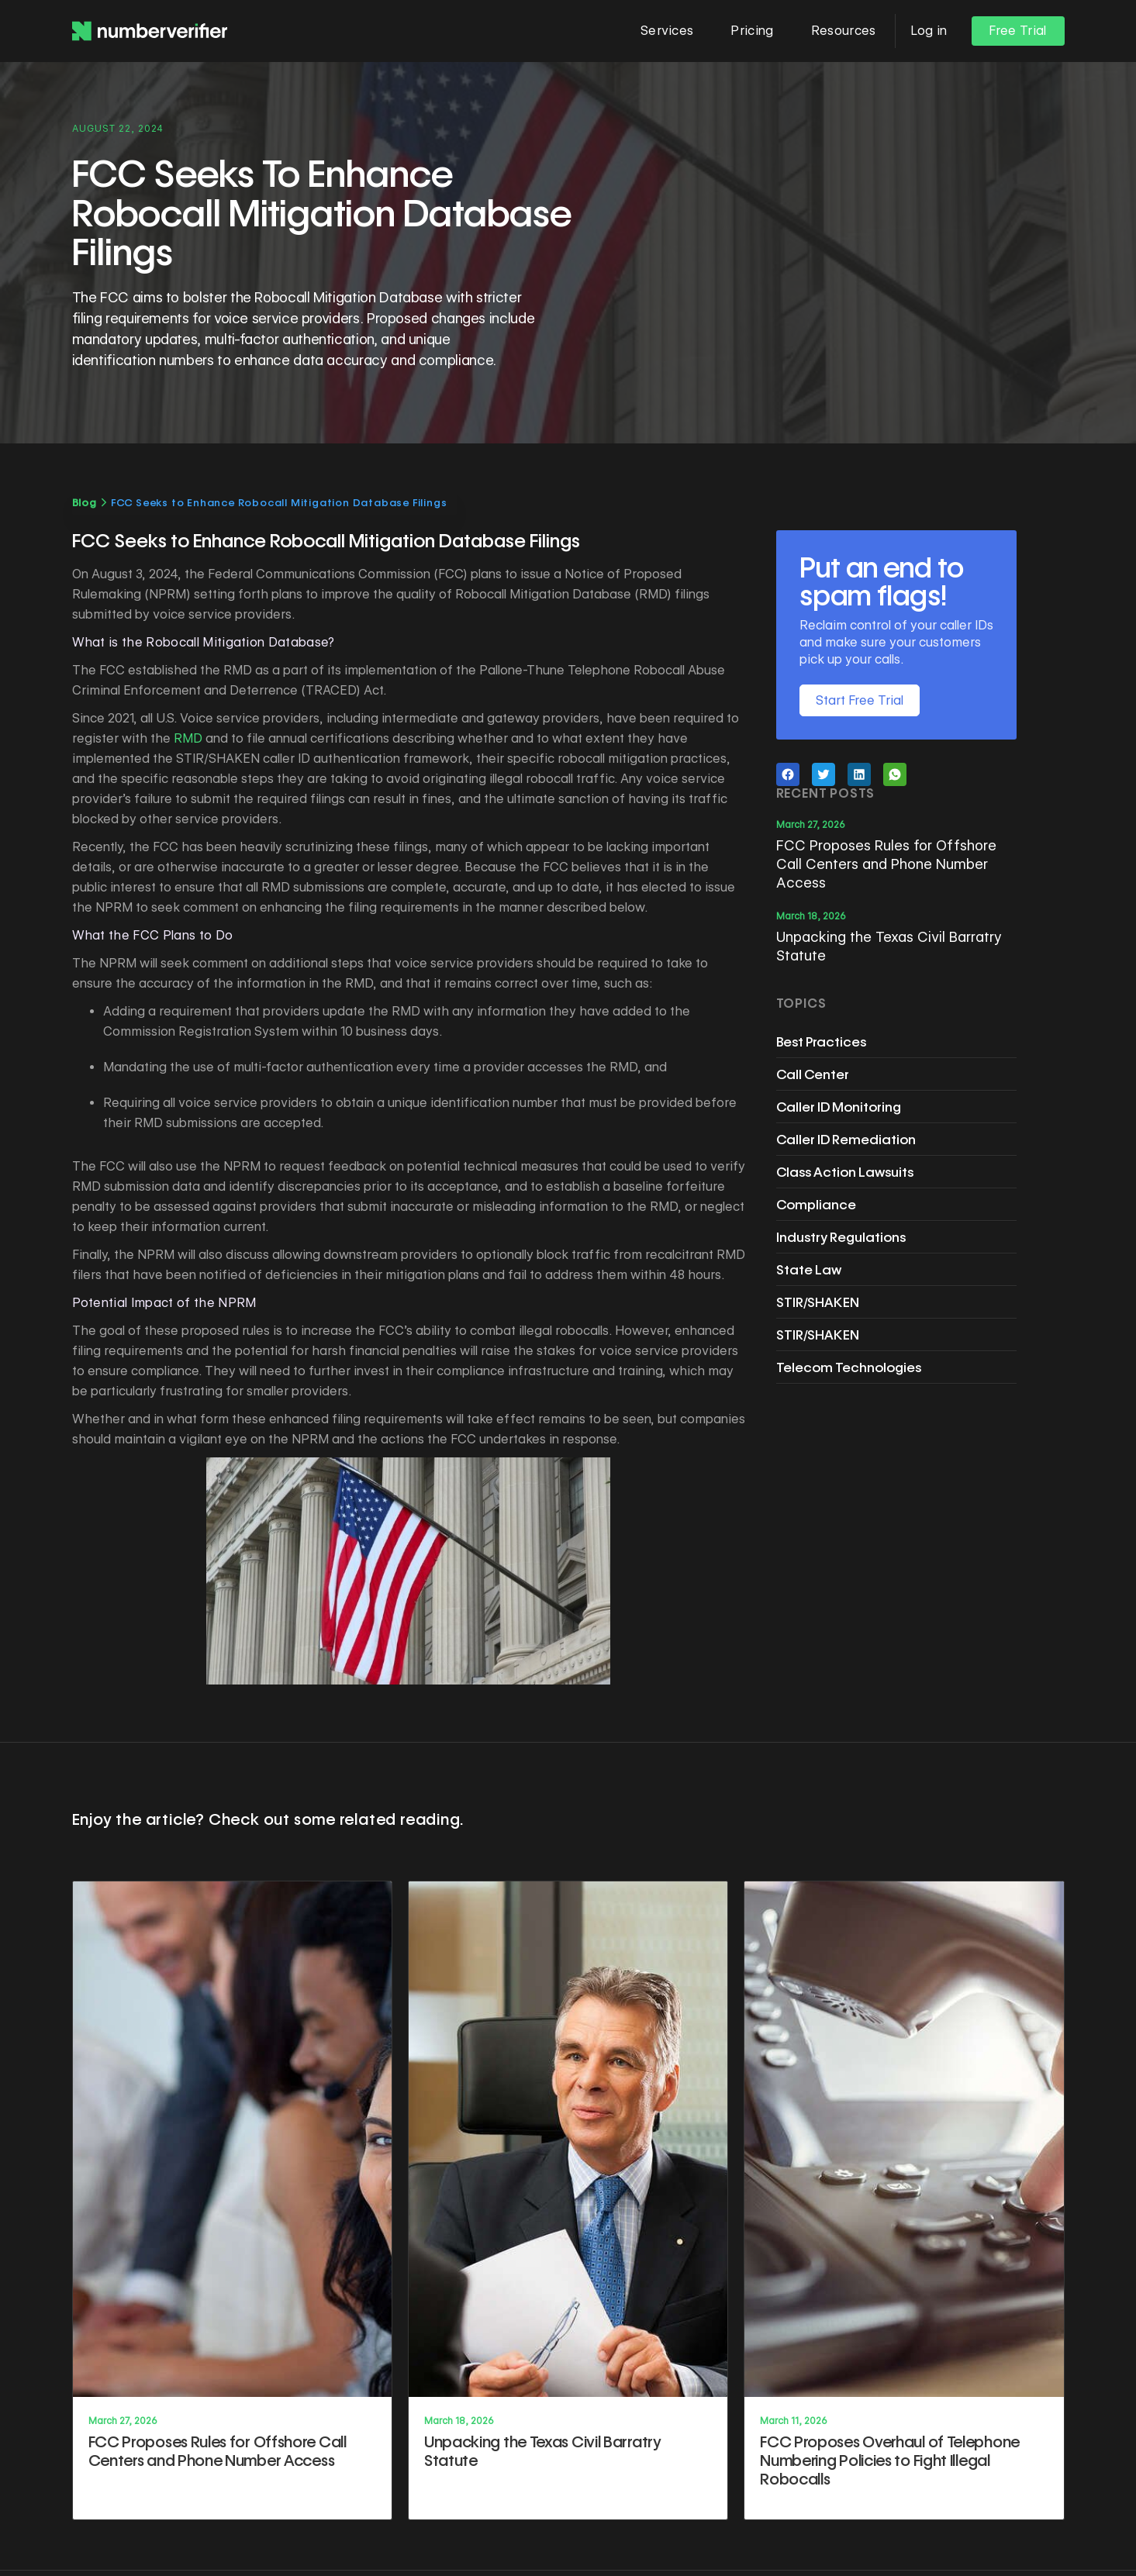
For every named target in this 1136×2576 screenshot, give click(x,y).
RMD (188, 738)
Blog (84, 502)
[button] (667, 31)
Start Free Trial (859, 700)
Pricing (751, 30)
